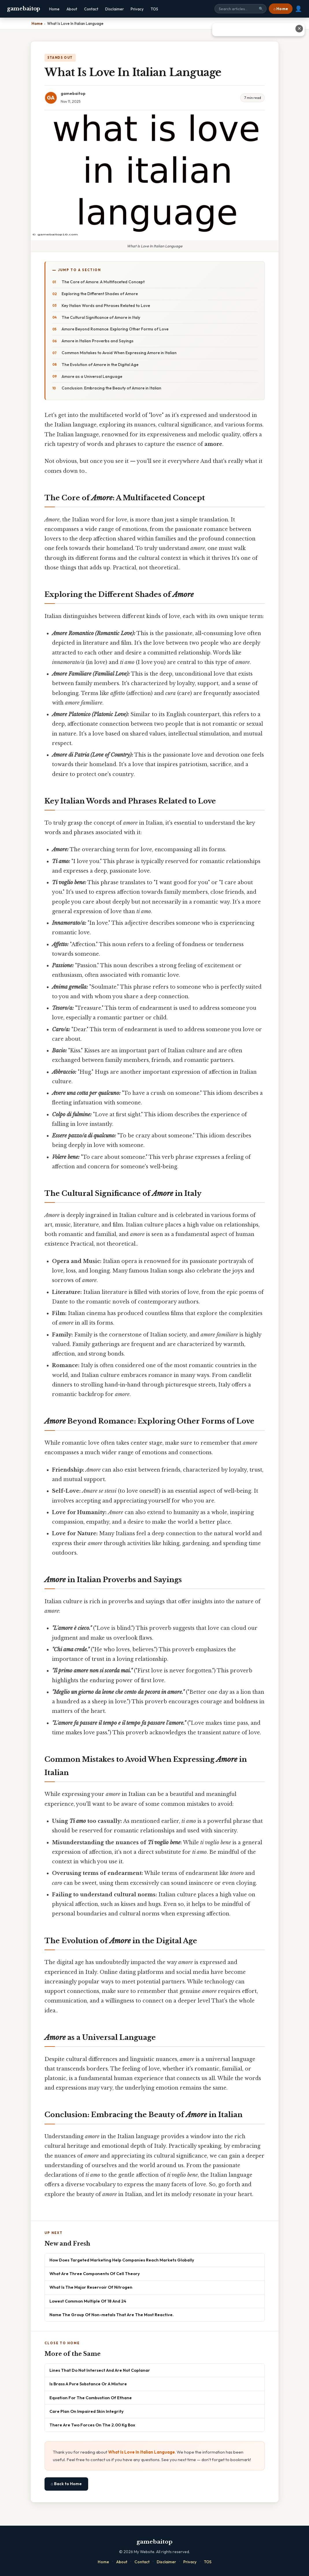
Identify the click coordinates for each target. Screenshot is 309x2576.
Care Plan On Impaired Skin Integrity (86, 2411)
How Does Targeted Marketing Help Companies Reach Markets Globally (121, 2260)
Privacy (137, 9)
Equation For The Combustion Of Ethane (90, 2397)
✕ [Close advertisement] (299, 28)
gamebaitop (23, 8)
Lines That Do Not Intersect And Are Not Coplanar (99, 2370)
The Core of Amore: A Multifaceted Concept (103, 281)
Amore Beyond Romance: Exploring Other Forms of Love (115, 329)
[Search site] (240, 8)
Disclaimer (114, 9)
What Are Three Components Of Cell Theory (94, 2273)
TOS (154, 9)
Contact (91, 9)
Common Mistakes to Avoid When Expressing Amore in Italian (119, 352)
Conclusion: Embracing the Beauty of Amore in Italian (111, 388)
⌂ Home (280, 8)
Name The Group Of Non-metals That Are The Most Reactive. (111, 2314)
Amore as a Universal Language (92, 376)
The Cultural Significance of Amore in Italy (101, 317)
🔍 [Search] (261, 9)
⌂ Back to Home (66, 2483)
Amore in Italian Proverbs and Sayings (98, 340)
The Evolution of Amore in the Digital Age (100, 364)
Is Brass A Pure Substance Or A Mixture (88, 2383)
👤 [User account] (298, 9)
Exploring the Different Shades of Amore (100, 293)
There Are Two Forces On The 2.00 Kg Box (92, 2425)
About (71, 9)
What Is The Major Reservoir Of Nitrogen (90, 2287)
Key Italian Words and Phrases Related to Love (106, 305)
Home (54, 9)
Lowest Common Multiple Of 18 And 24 (87, 2301)
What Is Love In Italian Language (141, 2452)
